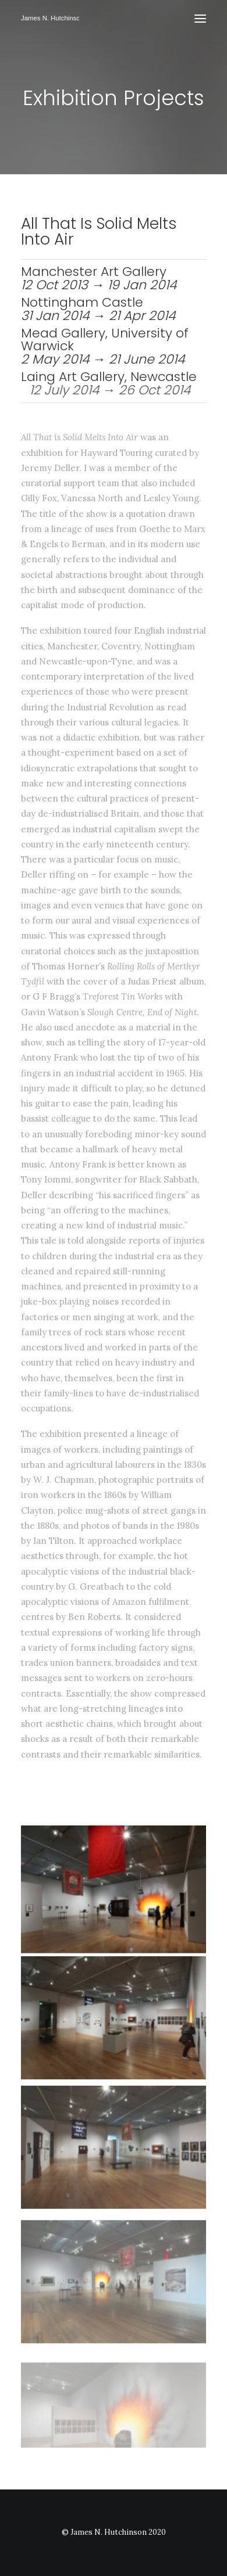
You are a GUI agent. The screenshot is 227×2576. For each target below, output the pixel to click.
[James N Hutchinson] (50, 18)
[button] (200, 18)
